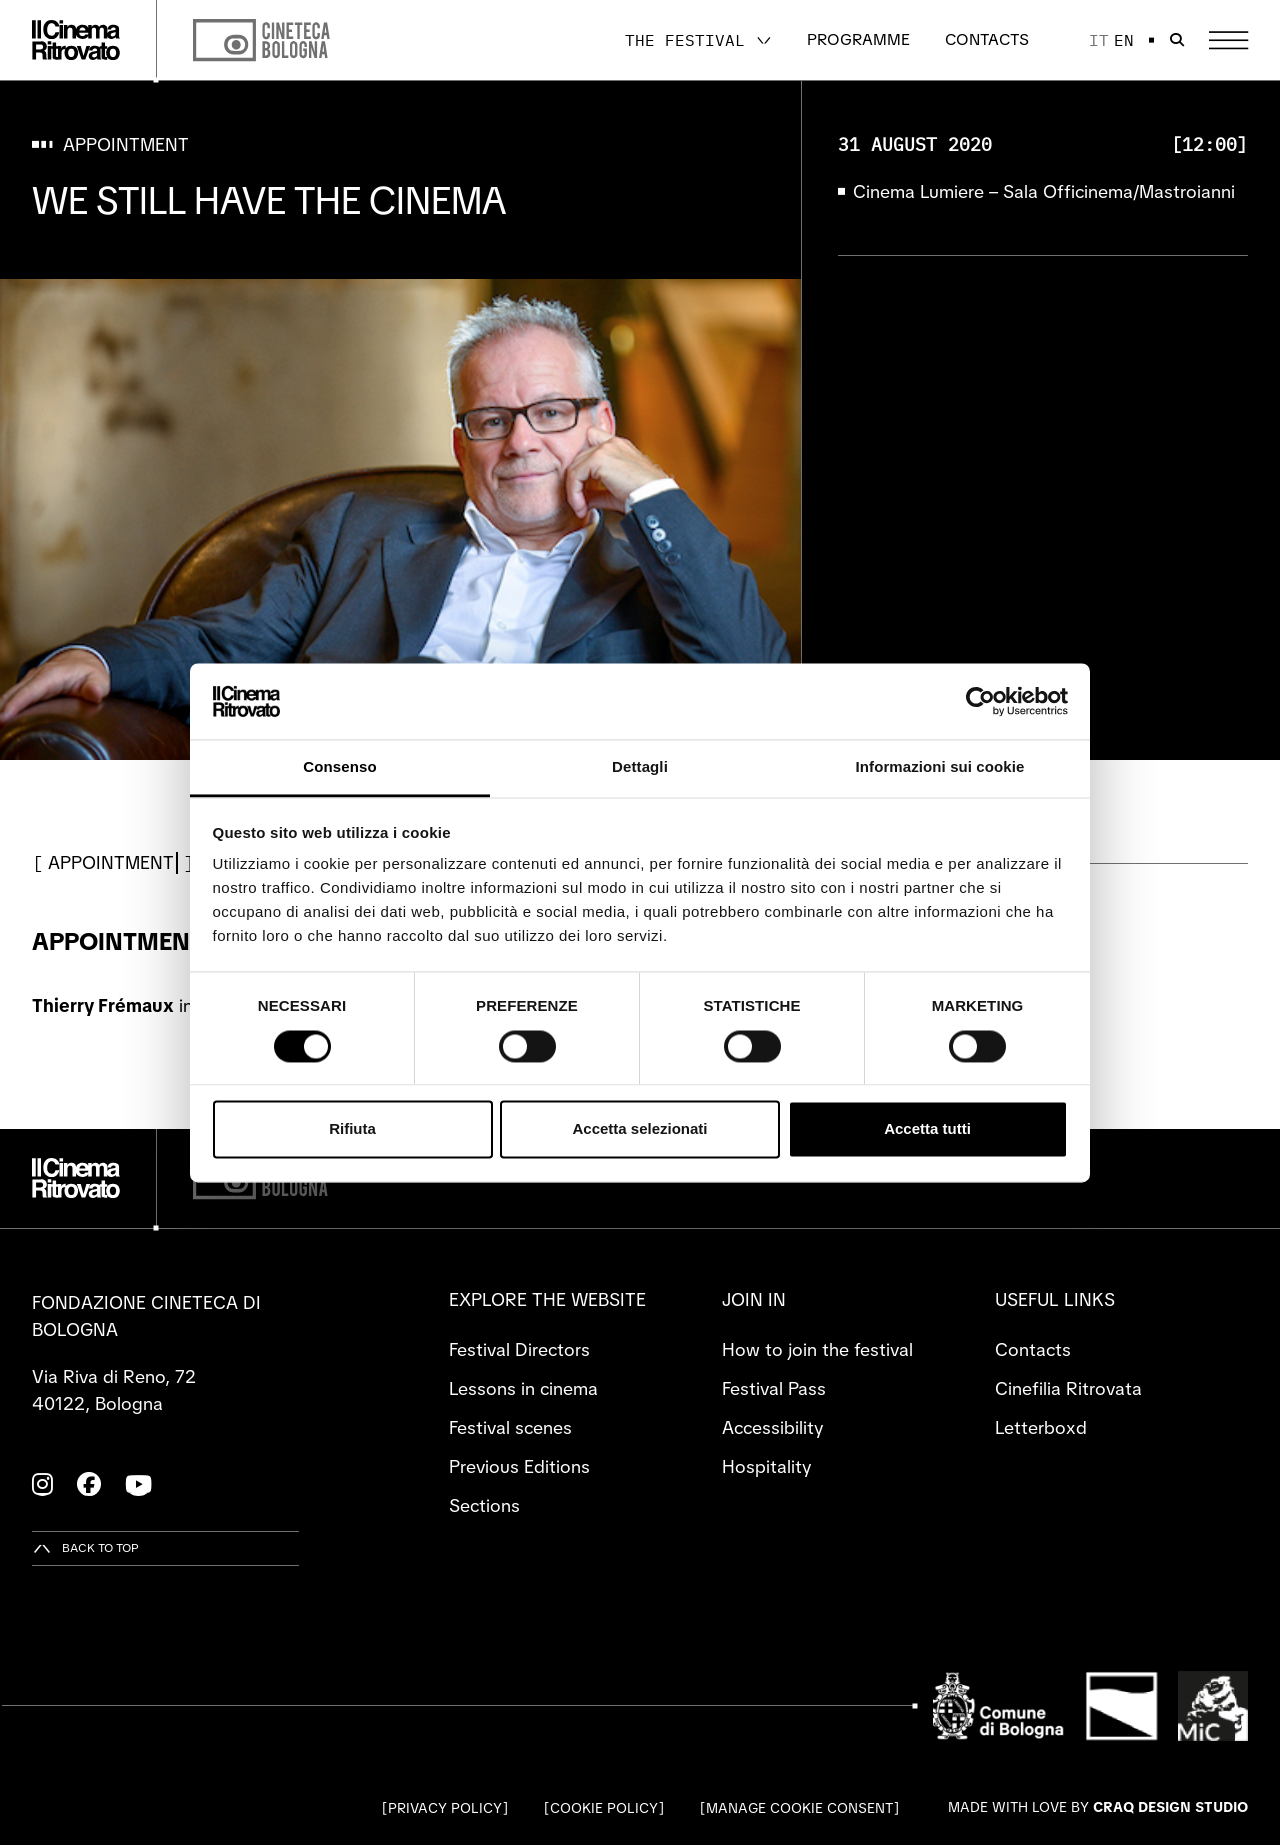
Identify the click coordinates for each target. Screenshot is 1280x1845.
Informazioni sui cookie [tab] (940, 767)
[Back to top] (85, 1548)
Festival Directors (519, 1349)
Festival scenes (510, 1427)
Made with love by (1098, 1807)
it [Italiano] (1099, 40)
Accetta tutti (927, 1129)
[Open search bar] (1177, 40)
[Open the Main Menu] (1228, 40)
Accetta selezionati (639, 1129)
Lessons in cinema (523, 1388)
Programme (858, 39)
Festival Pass (774, 1388)
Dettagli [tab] (640, 767)
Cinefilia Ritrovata (1068, 1388)
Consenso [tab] (339, 767)
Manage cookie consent (799, 1808)
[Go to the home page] (76, 40)
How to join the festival (817, 1349)
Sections (484, 1505)
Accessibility (772, 1427)
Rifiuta (352, 1129)
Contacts (987, 39)
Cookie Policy (604, 1808)
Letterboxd (1041, 1427)
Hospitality (766, 1466)
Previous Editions (519, 1466)
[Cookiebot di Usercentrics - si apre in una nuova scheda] (980, 701)
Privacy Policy (445, 1808)
